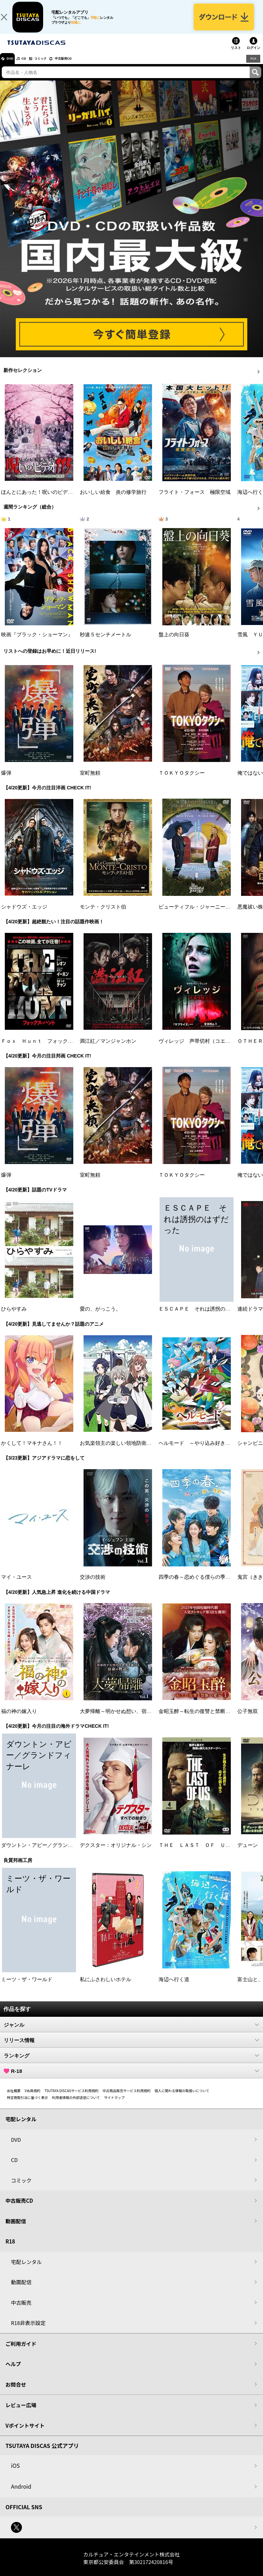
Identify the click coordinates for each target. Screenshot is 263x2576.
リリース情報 (131, 2047)
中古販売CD (84, 66)
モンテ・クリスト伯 (103, 914)
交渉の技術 (92, 1585)
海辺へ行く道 (174, 1987)
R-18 (131, 2078)
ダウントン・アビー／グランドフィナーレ (50, 1853)
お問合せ (15, 2392)
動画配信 (15, 2229)
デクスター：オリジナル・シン (116, 1853)
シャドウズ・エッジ (24, 914)
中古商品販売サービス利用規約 (127, 2098)
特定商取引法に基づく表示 (27, 2105)
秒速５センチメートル (105, 642)
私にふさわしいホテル (105, 1987)
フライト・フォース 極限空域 (194, 500)
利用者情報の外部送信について (76, 2105)
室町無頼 (90, 781)
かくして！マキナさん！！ (32, 1451)
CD (32, 66)
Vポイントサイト (25, 2433)
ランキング (131, 2063)
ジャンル (131, 2032)
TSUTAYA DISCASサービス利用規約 (72, 2098)
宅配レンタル (26, 2269)
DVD (13, 66)
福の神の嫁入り (19, 1719)
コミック (54, 66)
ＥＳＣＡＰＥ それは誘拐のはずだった (205, 1317)
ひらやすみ (14, 1317)
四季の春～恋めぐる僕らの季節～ (197, 1585)
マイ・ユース (16, 1585)
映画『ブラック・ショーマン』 (37, 642)
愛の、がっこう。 (100, 1317)
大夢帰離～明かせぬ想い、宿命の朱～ (123, 1719)
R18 (252, 66)
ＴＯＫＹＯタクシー (182, 781)
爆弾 (6, 781)
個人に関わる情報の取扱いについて (182, 2098)
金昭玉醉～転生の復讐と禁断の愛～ (200, 1719)
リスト (236, 56)
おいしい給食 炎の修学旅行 (113, 500)
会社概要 (14, 2098)
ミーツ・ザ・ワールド (26, 1987)
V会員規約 (32, 2098)
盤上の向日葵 (174, 642)
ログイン (253, 56)
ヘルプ (13, 2371)
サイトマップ (114, 2105)
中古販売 (21, 2310)
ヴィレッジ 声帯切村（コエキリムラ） (205, 1049)
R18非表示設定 (28, 2330)
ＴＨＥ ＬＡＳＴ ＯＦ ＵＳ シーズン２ (210, 1853)
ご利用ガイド (20, 2351)
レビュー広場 (20, 2412)
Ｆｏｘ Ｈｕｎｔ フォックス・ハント (47, 1049)
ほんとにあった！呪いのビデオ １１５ (47, 500)
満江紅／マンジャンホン (108, 1049)
